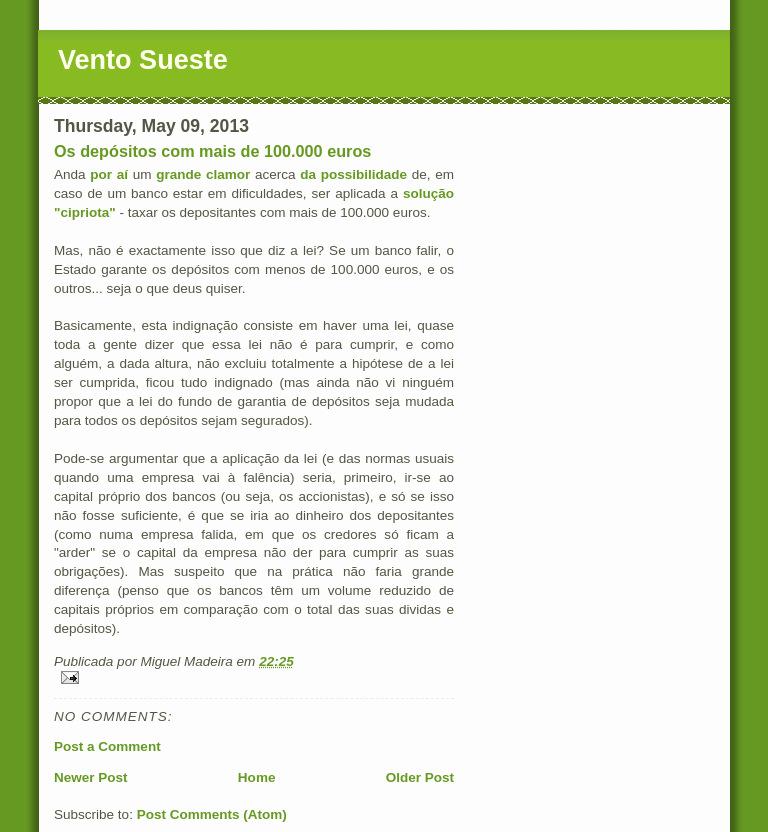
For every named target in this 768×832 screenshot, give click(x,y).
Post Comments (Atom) (212, 814)
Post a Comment (107, 746)
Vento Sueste (143, 60)
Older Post (420, 777)
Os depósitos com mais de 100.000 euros (212, 151)
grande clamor (203, 174)
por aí (111, 174)
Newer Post (91, 777)
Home (257, 777)
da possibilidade (353, 174)
